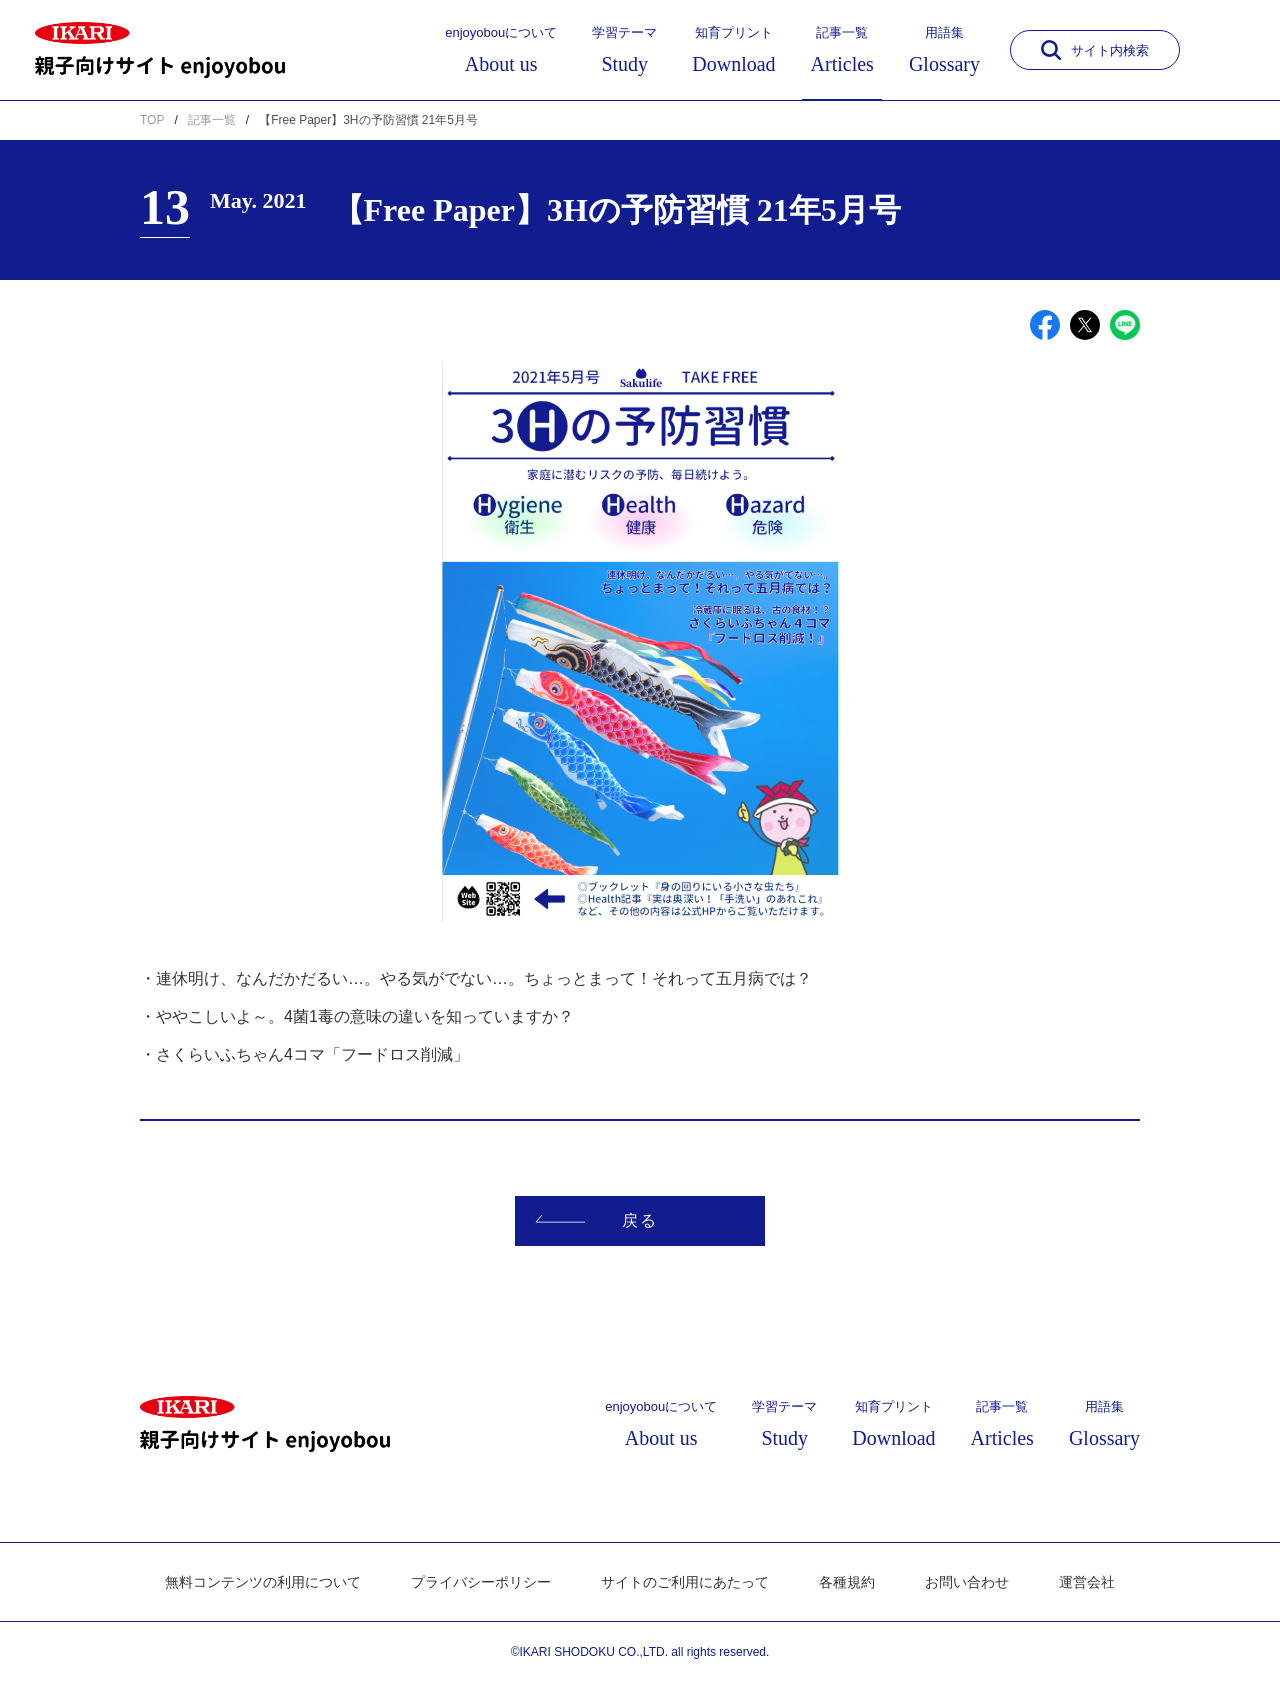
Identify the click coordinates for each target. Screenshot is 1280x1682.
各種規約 (847, 1582)
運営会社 (1087, 1582)
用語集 (944, 50)
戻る (596, 1220)
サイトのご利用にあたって (685, 1582)
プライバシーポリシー (481, 1582)
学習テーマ (624, 50)
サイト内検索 (1095, 50)
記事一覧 (842, 50)
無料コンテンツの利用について (263, 1582)
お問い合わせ (967, 1582)
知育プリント (733, 50)
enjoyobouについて (501, 50)
